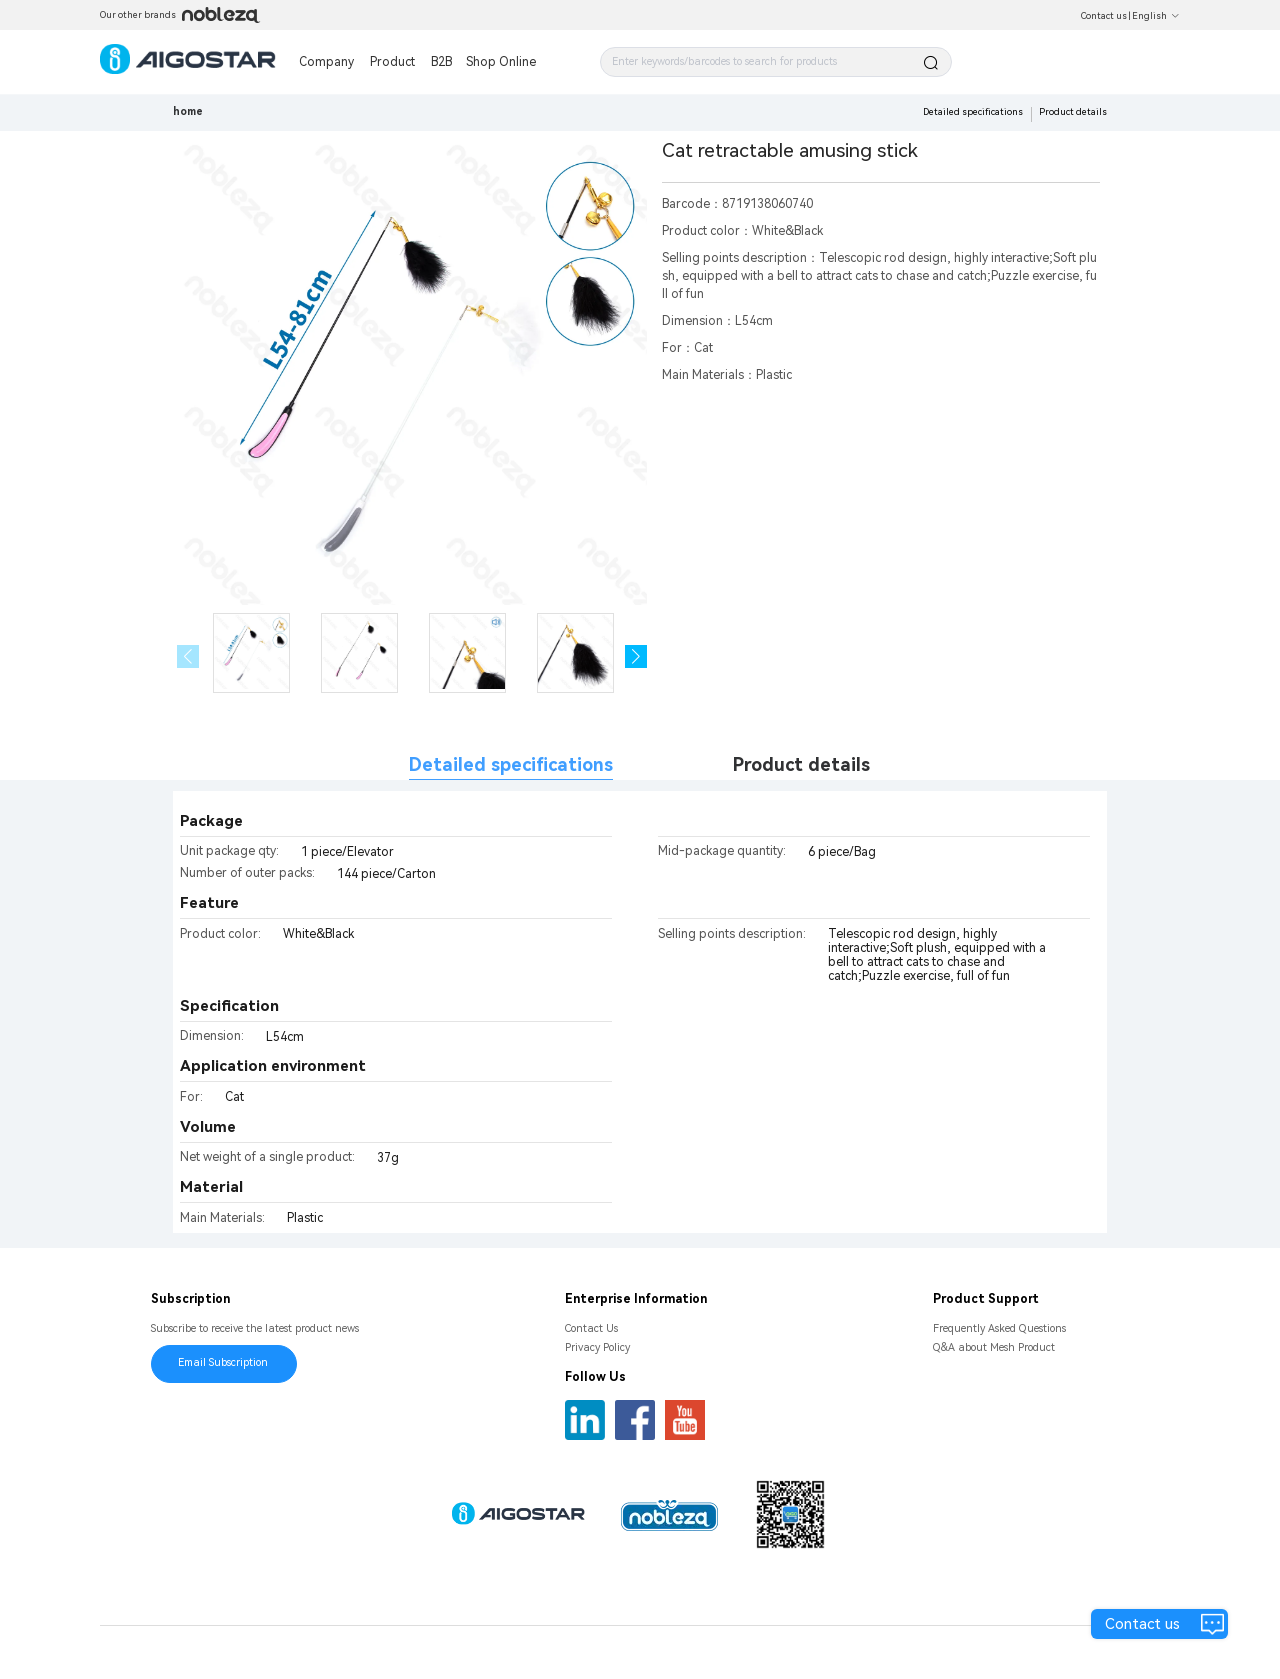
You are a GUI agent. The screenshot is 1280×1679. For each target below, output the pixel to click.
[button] (636, 656)
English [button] (1156, 16)
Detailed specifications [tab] (511, 764)
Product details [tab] (801, 764)
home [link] (188, 111)
